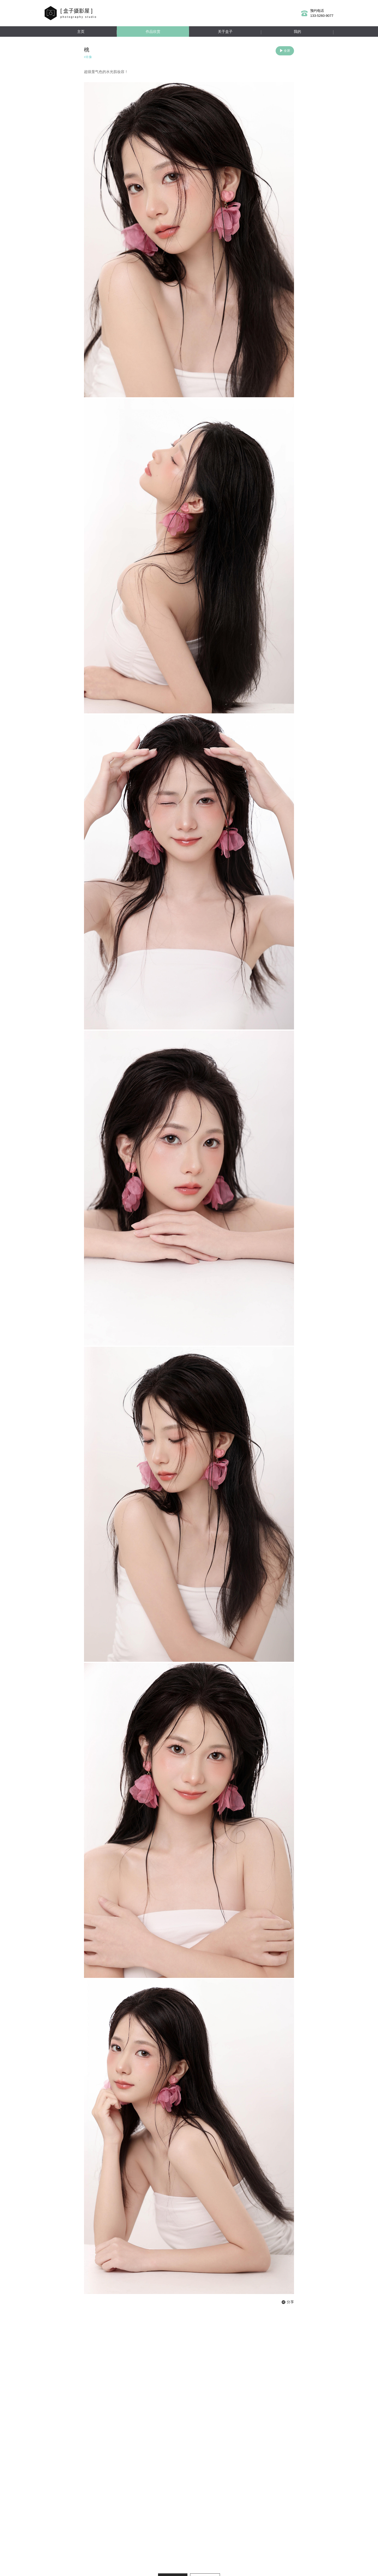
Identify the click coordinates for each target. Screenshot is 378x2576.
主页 (81, 31)
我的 (297, 31)
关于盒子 (225, 31)
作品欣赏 (153, 31)
